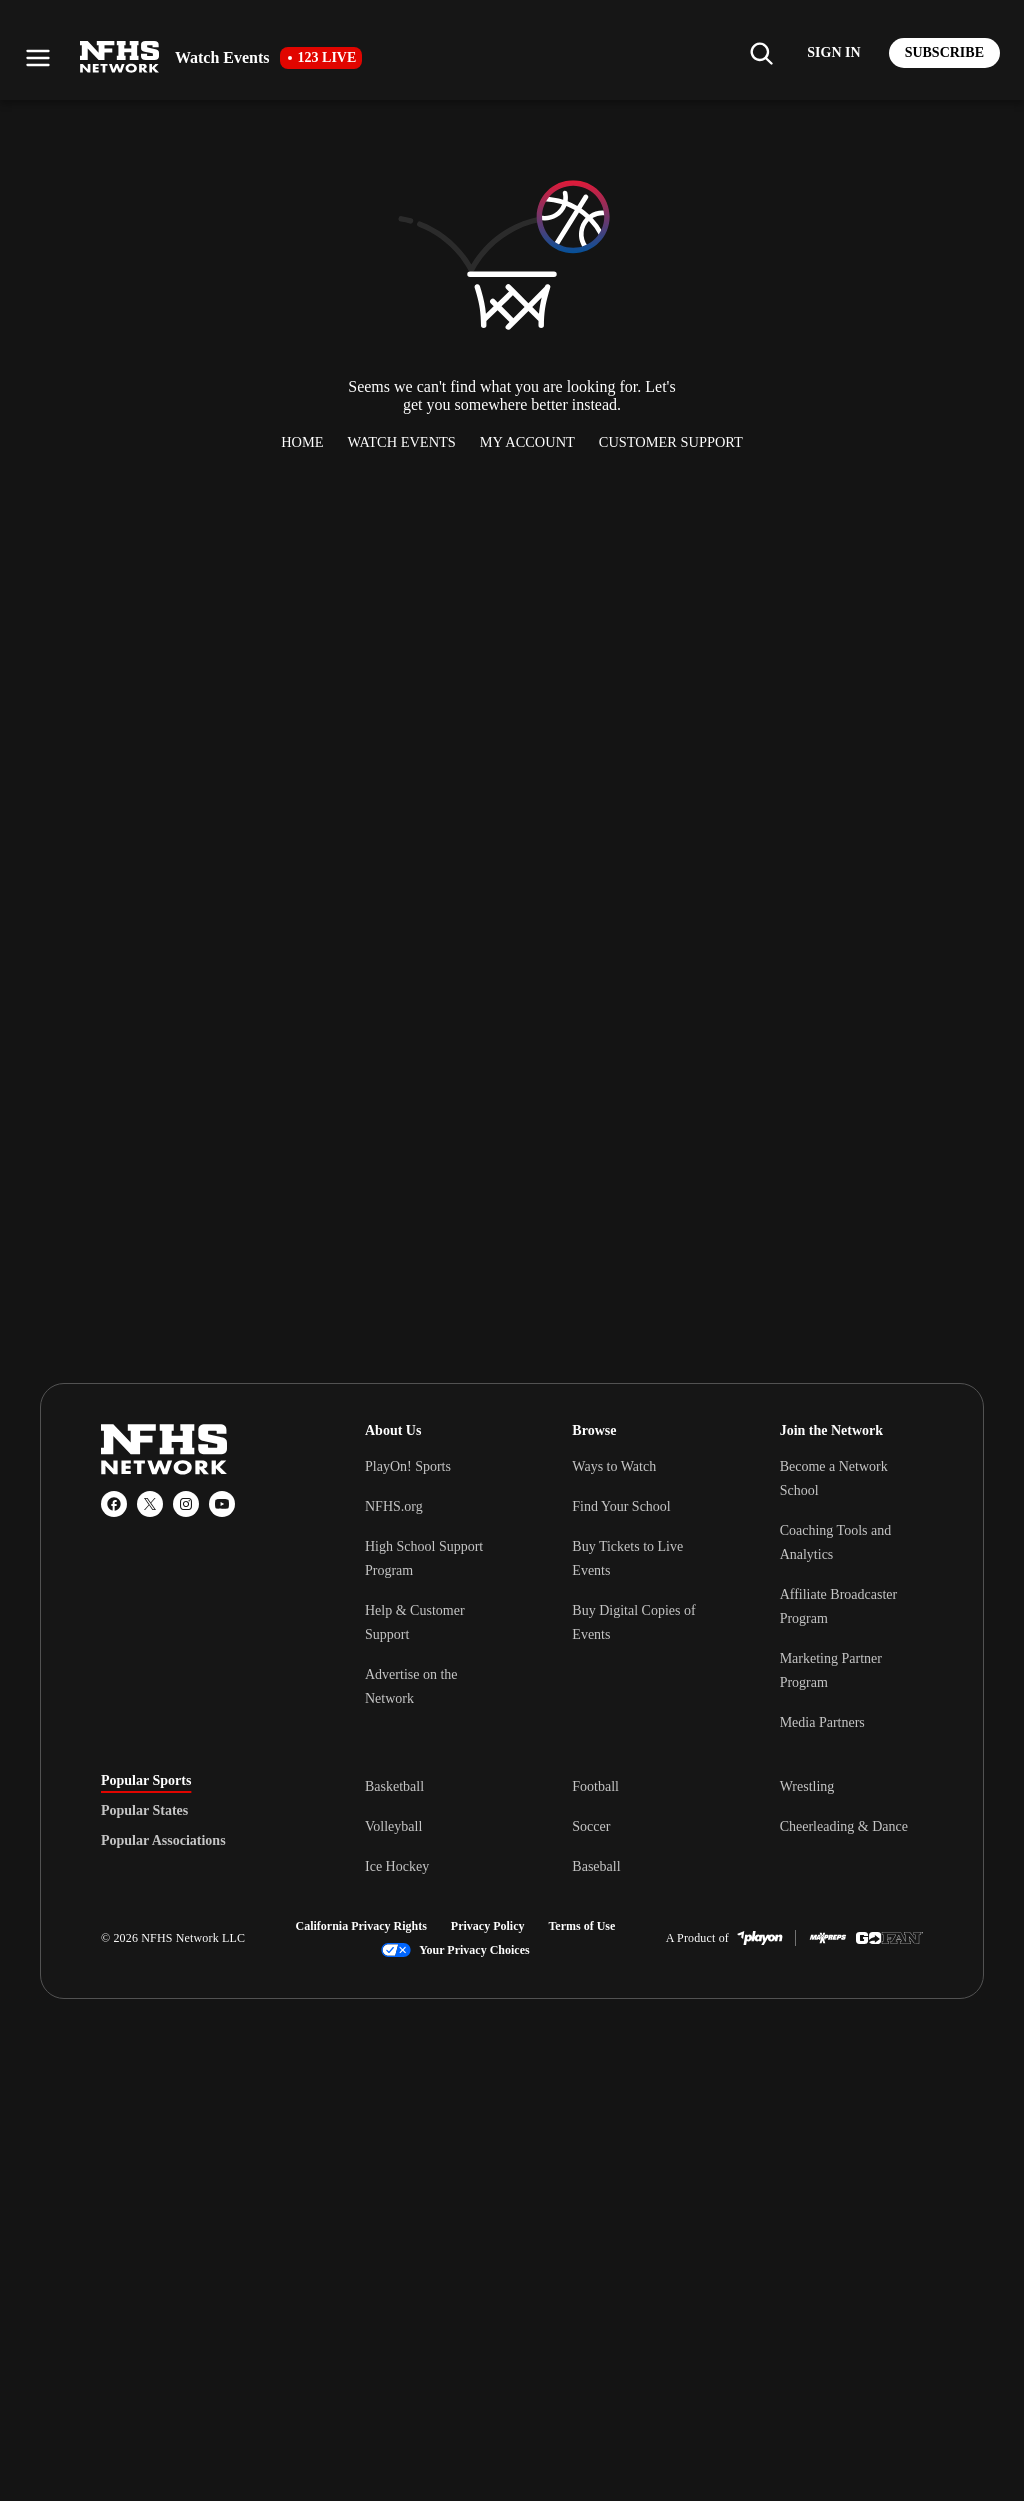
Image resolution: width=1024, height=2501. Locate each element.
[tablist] (201, 1811)
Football (595, 1786)
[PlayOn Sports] (760, 1938)
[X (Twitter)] (150, 1504)
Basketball (394, 1786)
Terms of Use (581, 1926)
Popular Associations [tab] (163, 1841)
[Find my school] (761, 53)
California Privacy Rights (361, 1926)
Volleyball (393, 1826)
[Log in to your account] (833, 53)
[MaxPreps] (828, 1938)
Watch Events (402, 442)
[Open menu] (38, 58)
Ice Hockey (397, 1866)
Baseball (596, 1866)
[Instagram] (186, 1504)
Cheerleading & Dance (844, 1826)
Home (302, 442)
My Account (527, 442)
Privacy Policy (488, 1926)
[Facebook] (114, 1504)
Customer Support (671, 442)
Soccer (591, 1826)
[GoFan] (889, 1938)
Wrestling (807, 1786)
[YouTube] (222, 1504)
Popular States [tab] (144, 1811)
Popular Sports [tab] (146, 1781)
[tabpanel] (644, 1826)
